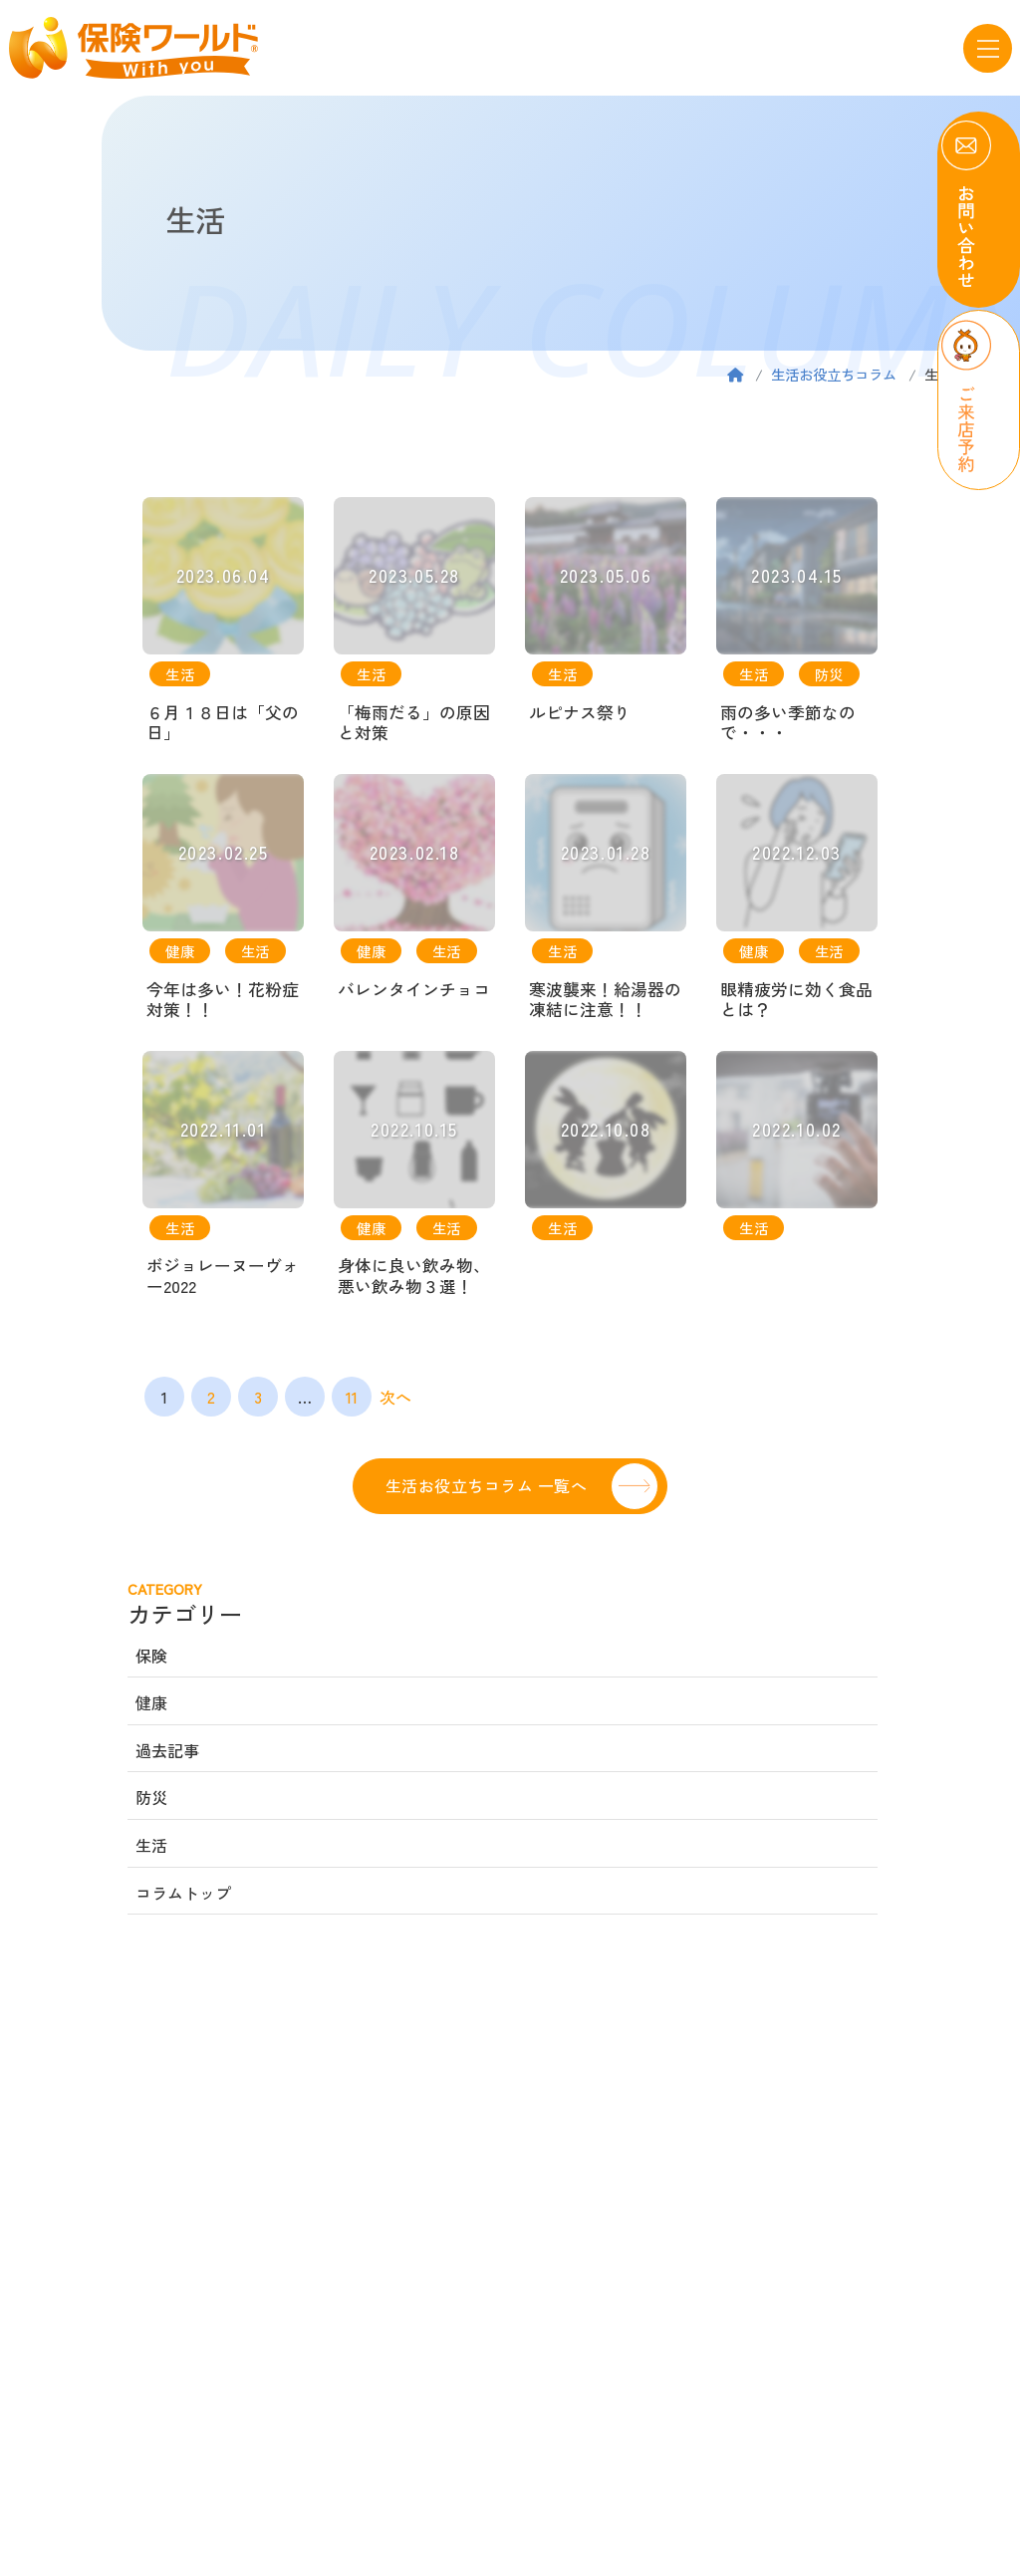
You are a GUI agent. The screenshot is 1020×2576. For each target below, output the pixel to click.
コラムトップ (183, 1896)
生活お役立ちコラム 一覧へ (486, 1488)
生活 (151, 1849)
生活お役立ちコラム (833, 374)
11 (352, 1401)
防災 (151, 1801)
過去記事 (167, 1754)
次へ (395, 1401)
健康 (151, 1706)
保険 (151, 1659)
